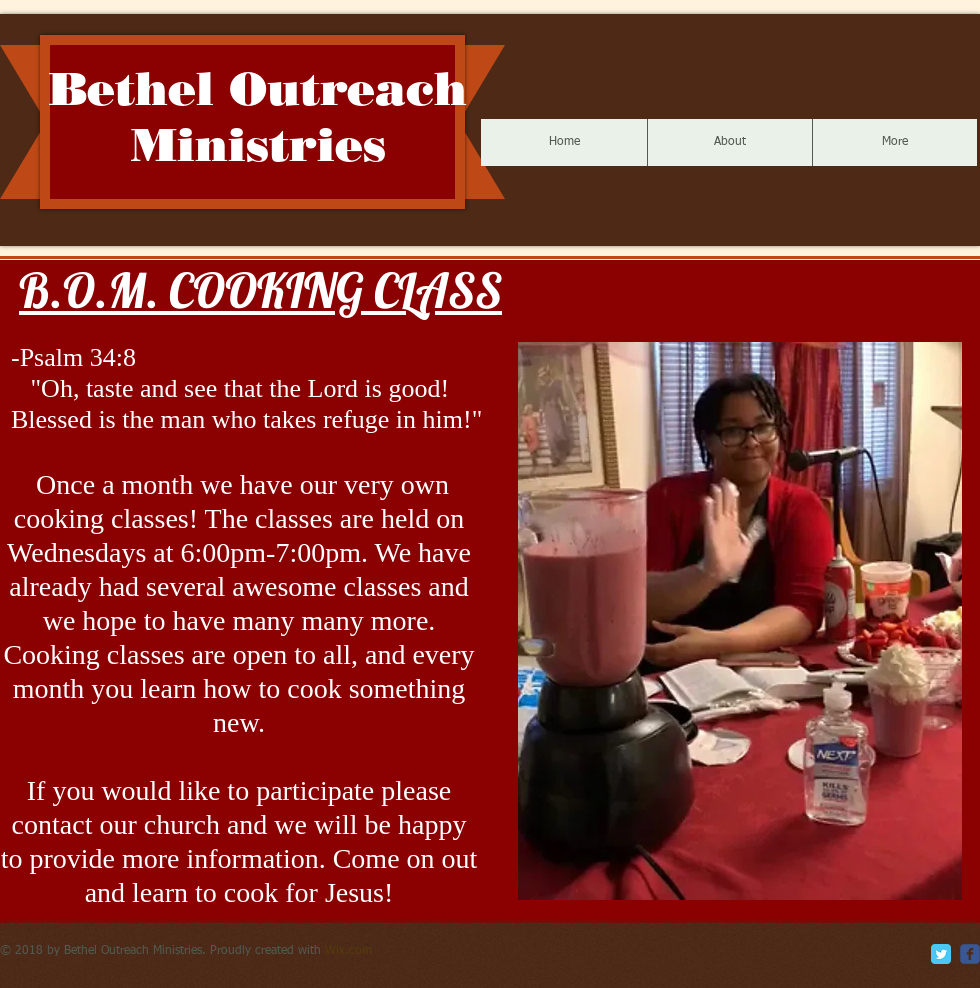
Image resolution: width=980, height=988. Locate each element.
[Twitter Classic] (941, 954)
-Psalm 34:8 (73, 357)
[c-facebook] (970, 954)
